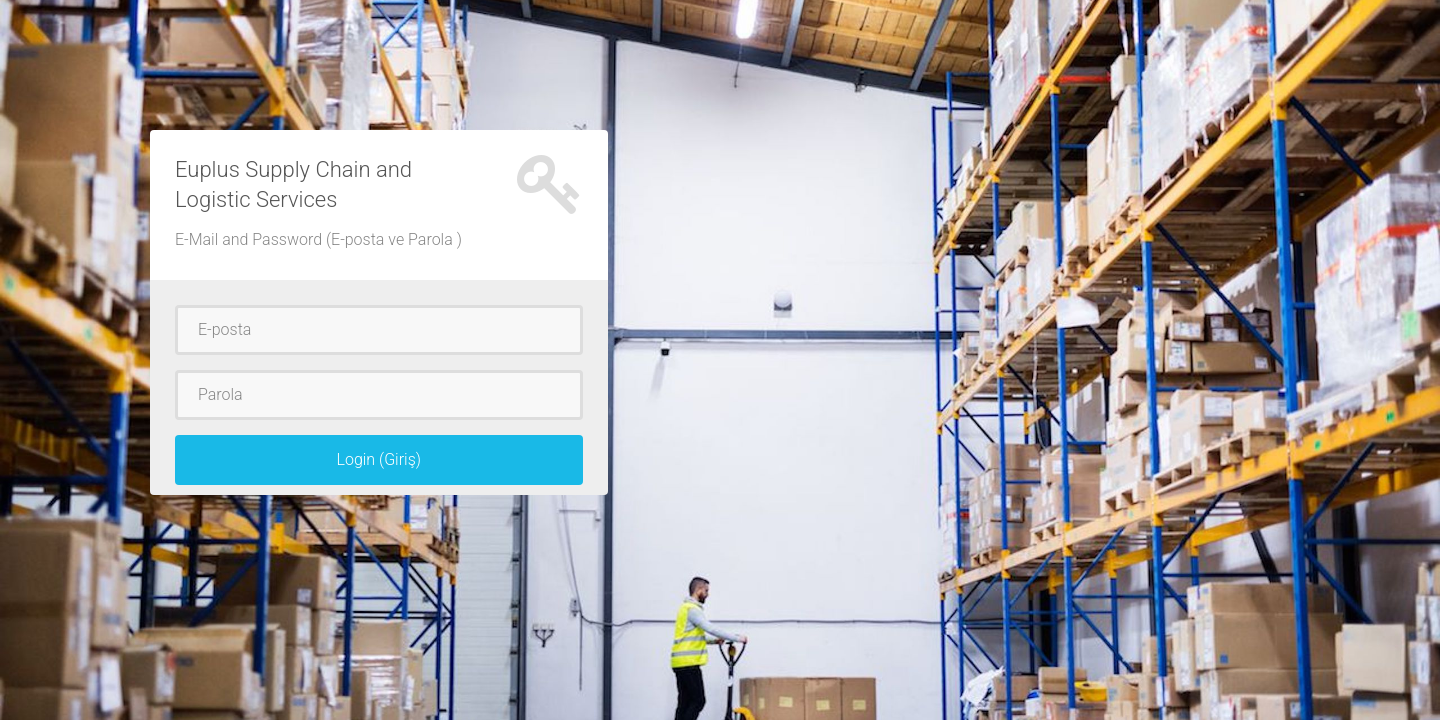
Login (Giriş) (378, 459)
